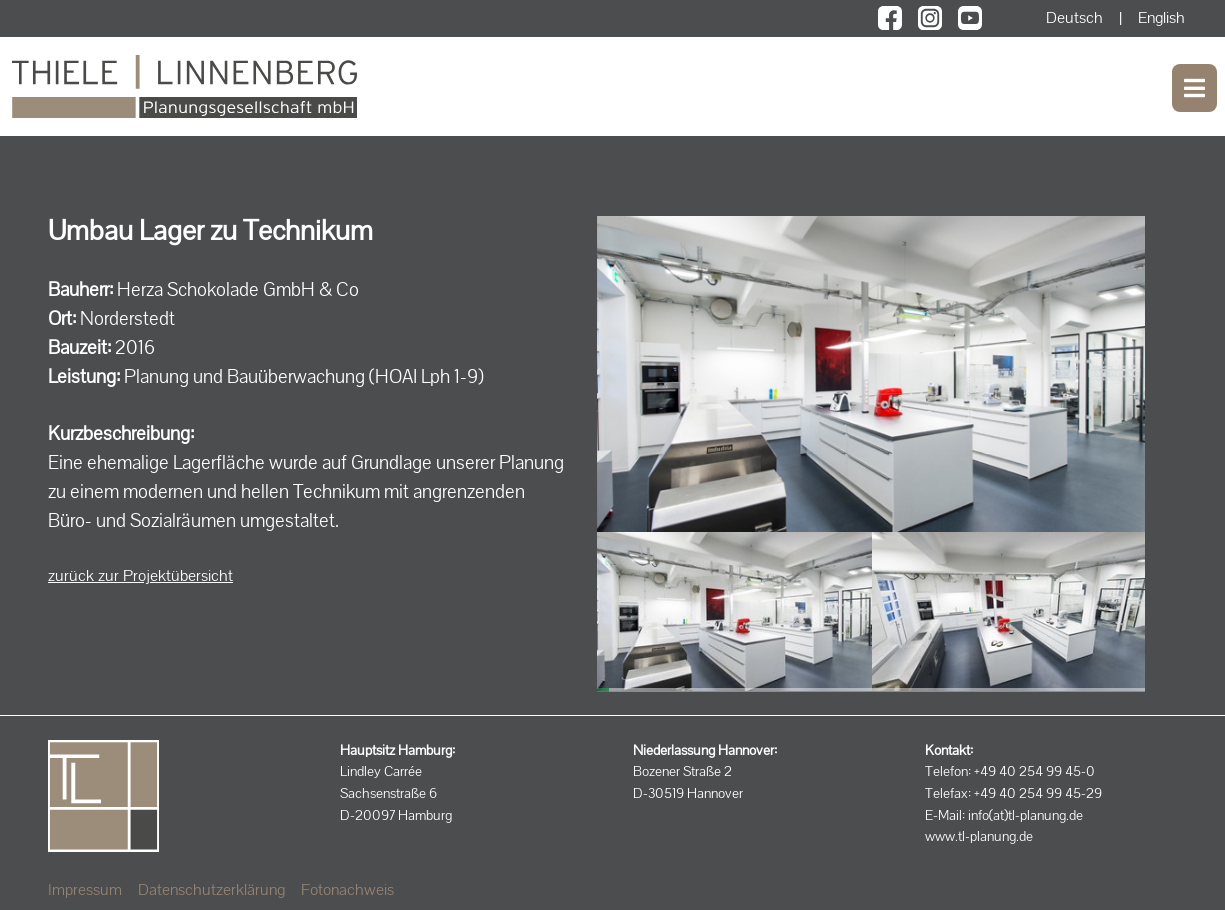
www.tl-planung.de (979, 836)
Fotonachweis (347, 889)
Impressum (85, 889)
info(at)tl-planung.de (1025, 815)
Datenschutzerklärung (211, 889)
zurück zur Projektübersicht (140, 575)
